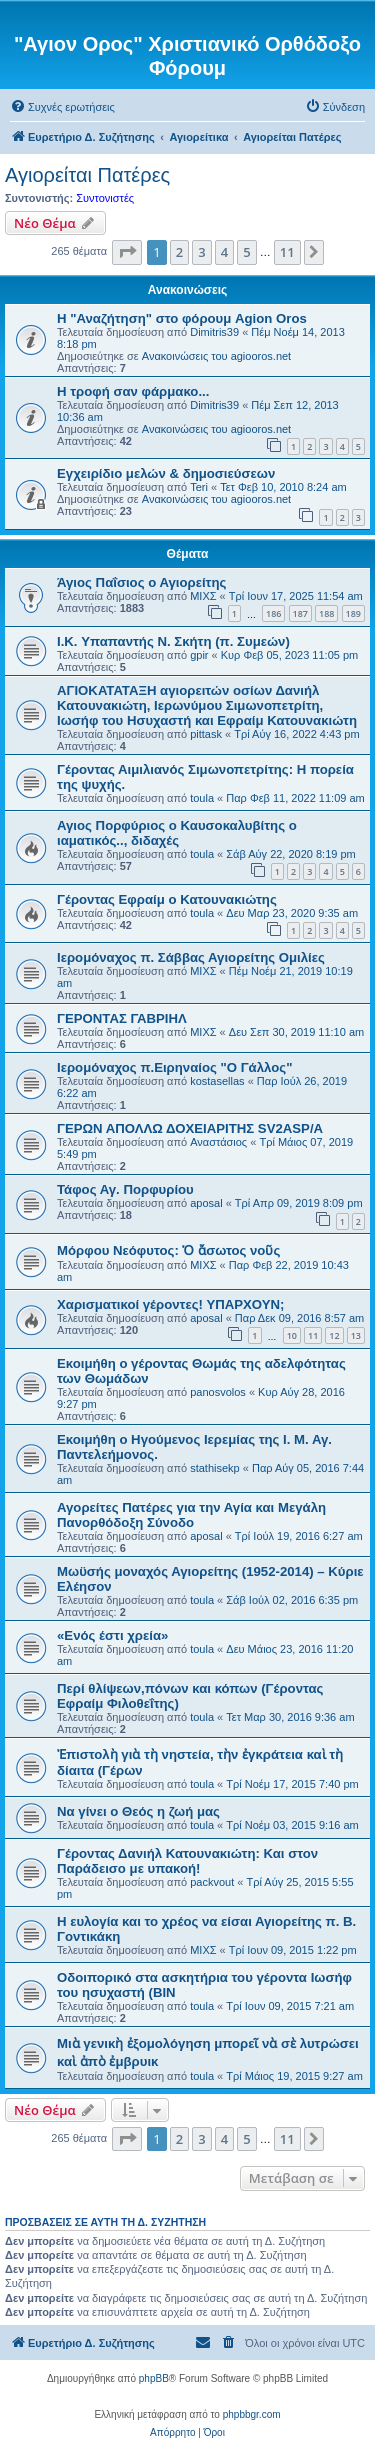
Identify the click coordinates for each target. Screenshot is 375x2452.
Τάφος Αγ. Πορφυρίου (125, 1189)
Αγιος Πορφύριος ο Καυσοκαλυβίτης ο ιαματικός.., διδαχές (177, 833)
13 (356, 1335)
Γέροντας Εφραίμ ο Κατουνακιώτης (167, 899)
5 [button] (246, 252)
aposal (206, 1203)
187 (300, 613)
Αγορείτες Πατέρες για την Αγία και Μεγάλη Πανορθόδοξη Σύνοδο (191, 1515)
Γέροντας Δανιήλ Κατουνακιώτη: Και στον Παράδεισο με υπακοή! (187, 1861)
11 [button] (287, 252)
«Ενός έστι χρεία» (112, 1635)
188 (326, 613)
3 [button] (201, 252)
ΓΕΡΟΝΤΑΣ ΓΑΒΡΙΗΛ (122, 1018)
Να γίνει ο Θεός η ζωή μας (138, 1811)
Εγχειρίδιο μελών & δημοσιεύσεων (166, 473)
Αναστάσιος (218, 1142)
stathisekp (215, 1468)
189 (353, 613)
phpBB (154, 2378)
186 (273, 613)
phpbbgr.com (252, 2414)
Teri (199, 487)
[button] (127, 252)
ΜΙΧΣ (203, 596)
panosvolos (218, 1392)
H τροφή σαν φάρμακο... (133, 391)
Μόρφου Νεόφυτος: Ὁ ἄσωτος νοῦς (168, 1250)
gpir (199, 655)
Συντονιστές (105, 198)
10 (292, 1335)
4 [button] (224, 252)
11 (313, 1335)
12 (334, 1335)
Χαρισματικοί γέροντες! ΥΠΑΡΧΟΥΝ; (170, 1304)
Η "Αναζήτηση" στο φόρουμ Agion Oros (182, 318)
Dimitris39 (214, 332)
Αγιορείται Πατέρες (87, 175)
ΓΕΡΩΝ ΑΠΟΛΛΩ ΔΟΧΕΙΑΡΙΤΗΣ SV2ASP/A (190, 1128)
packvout (212, 1882)
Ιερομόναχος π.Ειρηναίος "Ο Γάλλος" (174, 1067)
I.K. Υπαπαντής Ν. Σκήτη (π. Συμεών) (173, 641)
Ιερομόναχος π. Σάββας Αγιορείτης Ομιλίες (191, 957)
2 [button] (179, 252)
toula (202, 798)
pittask (206, 734)
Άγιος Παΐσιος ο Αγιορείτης (141, 582)
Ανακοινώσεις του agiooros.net (216, 356)
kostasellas (217, 1081)
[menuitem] (62, 107)
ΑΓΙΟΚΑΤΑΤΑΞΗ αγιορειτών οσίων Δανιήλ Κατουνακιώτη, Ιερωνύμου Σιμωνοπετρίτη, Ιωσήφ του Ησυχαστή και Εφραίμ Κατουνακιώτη (207, 705)
